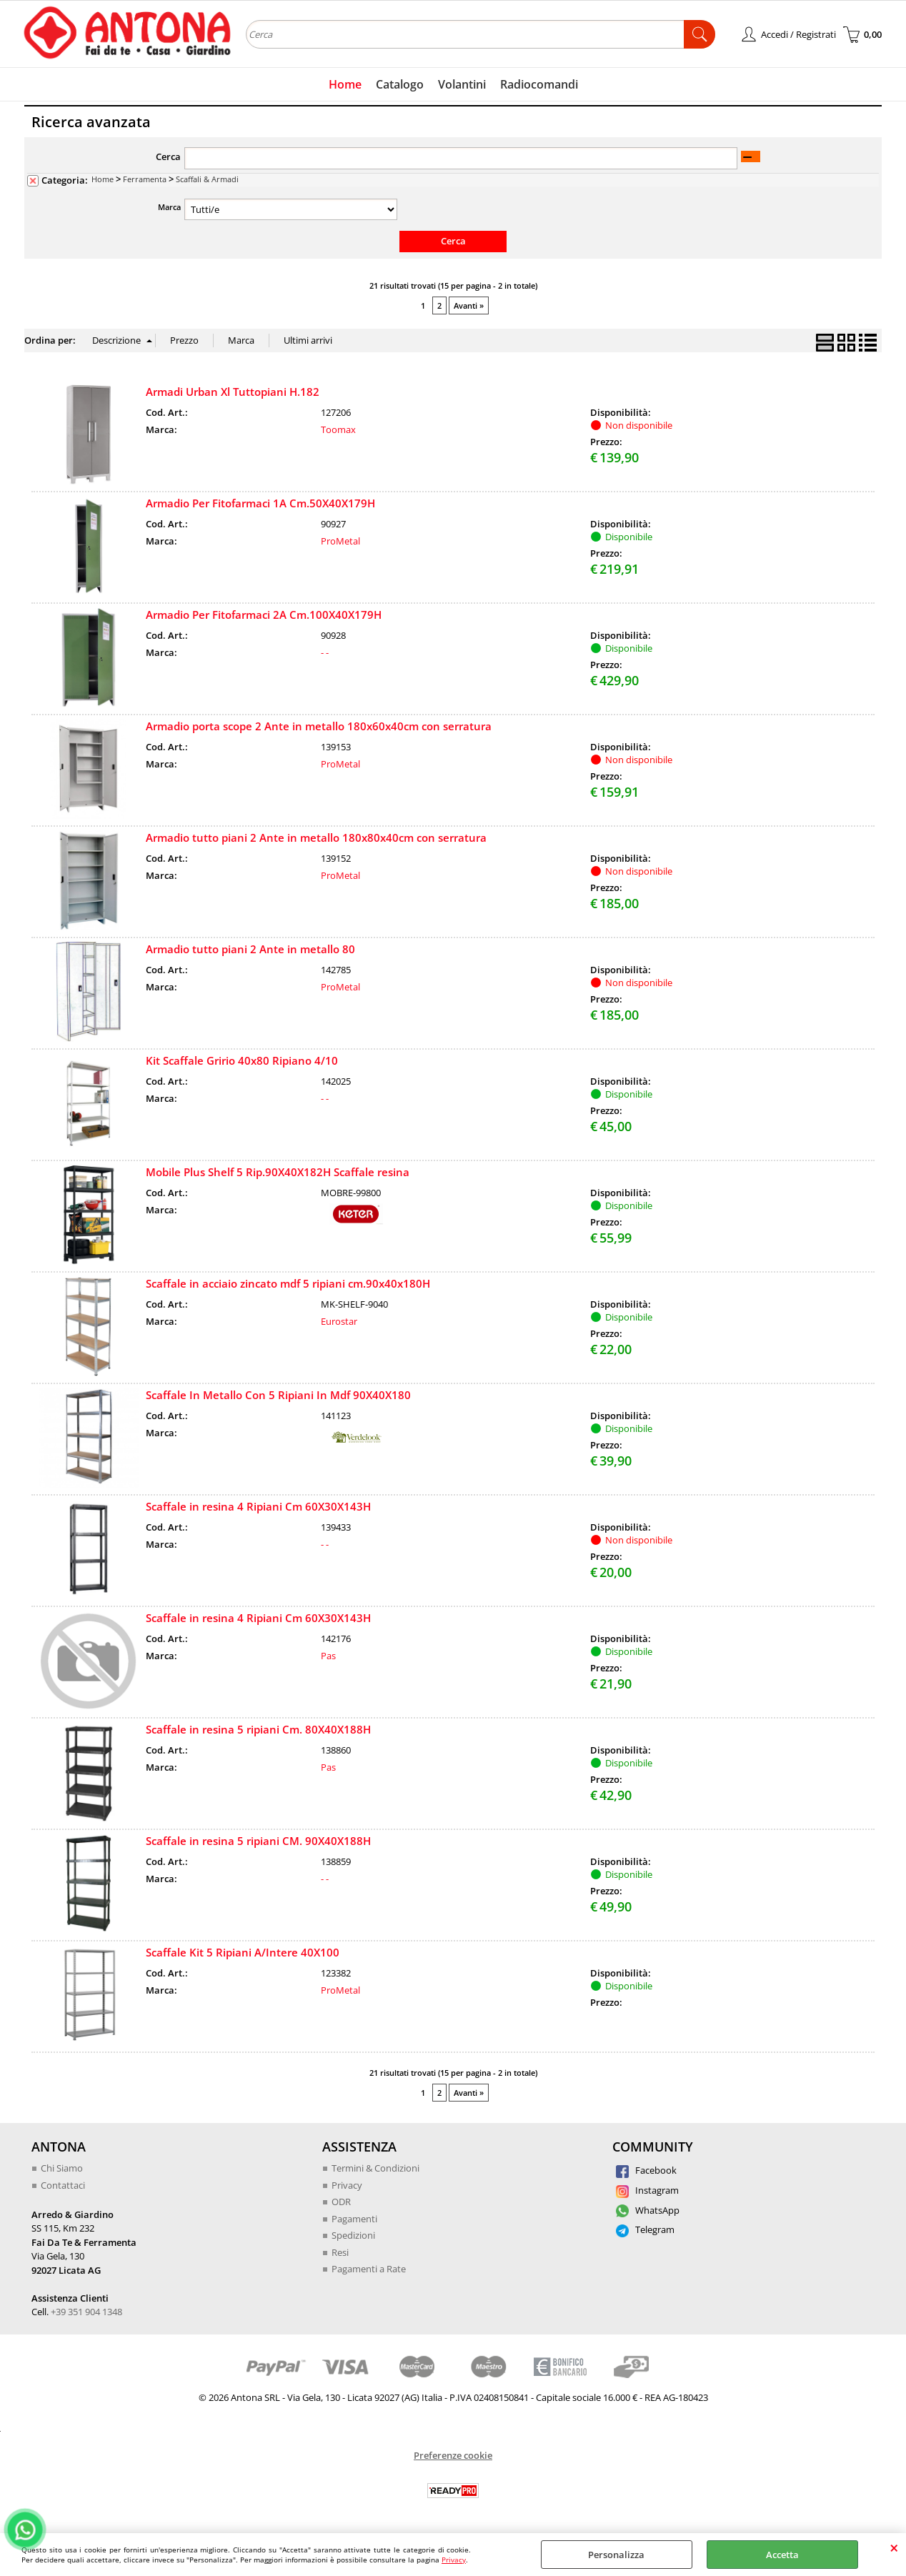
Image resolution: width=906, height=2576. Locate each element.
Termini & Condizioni (375, 2168)
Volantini (462, 84)
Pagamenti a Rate (369, 2268)
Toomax (338, 429)
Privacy (454, 2560)
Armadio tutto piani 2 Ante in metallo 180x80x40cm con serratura (316, 837)
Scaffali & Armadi (207, 179)
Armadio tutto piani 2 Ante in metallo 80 (250, 949)
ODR (341, 2201)
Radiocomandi (539, 84)
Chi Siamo (62, 2168)
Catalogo (400, 84)
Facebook (646, 2170)
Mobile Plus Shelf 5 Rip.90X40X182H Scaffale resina (277, 1172)
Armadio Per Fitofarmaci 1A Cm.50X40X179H (260, 503)
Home (345, 84)
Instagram (647, 2190)
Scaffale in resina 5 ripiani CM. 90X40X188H (258, 1841)
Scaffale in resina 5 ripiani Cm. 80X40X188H (258, 1729)
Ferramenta (144, 179)
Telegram (645, 2229)
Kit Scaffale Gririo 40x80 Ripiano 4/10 (242, 1060)
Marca (169, 207)
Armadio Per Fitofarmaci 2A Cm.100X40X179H (264, 614)
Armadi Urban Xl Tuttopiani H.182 (232, 391)
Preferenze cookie (453, 2455)
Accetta (782, 2554)
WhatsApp (648, 2210)
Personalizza (616, 2554)
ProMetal (340, 540)
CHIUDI (894, 2547)
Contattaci (63, 2185)
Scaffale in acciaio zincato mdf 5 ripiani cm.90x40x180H (288, 1283)
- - (325, 652)
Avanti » (469, 305)
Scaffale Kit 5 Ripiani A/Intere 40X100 (242, 1952)
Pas (328, 1655)
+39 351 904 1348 (86, 2311)
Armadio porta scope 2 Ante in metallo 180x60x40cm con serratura (319, 726)
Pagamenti (354, 2218)
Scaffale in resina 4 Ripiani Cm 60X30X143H (258, 1506)
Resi (340, 2252)
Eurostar (339, 1321)
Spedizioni (353, 2235)
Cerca (168, 156)
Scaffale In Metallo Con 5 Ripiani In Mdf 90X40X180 (278, 1395)
